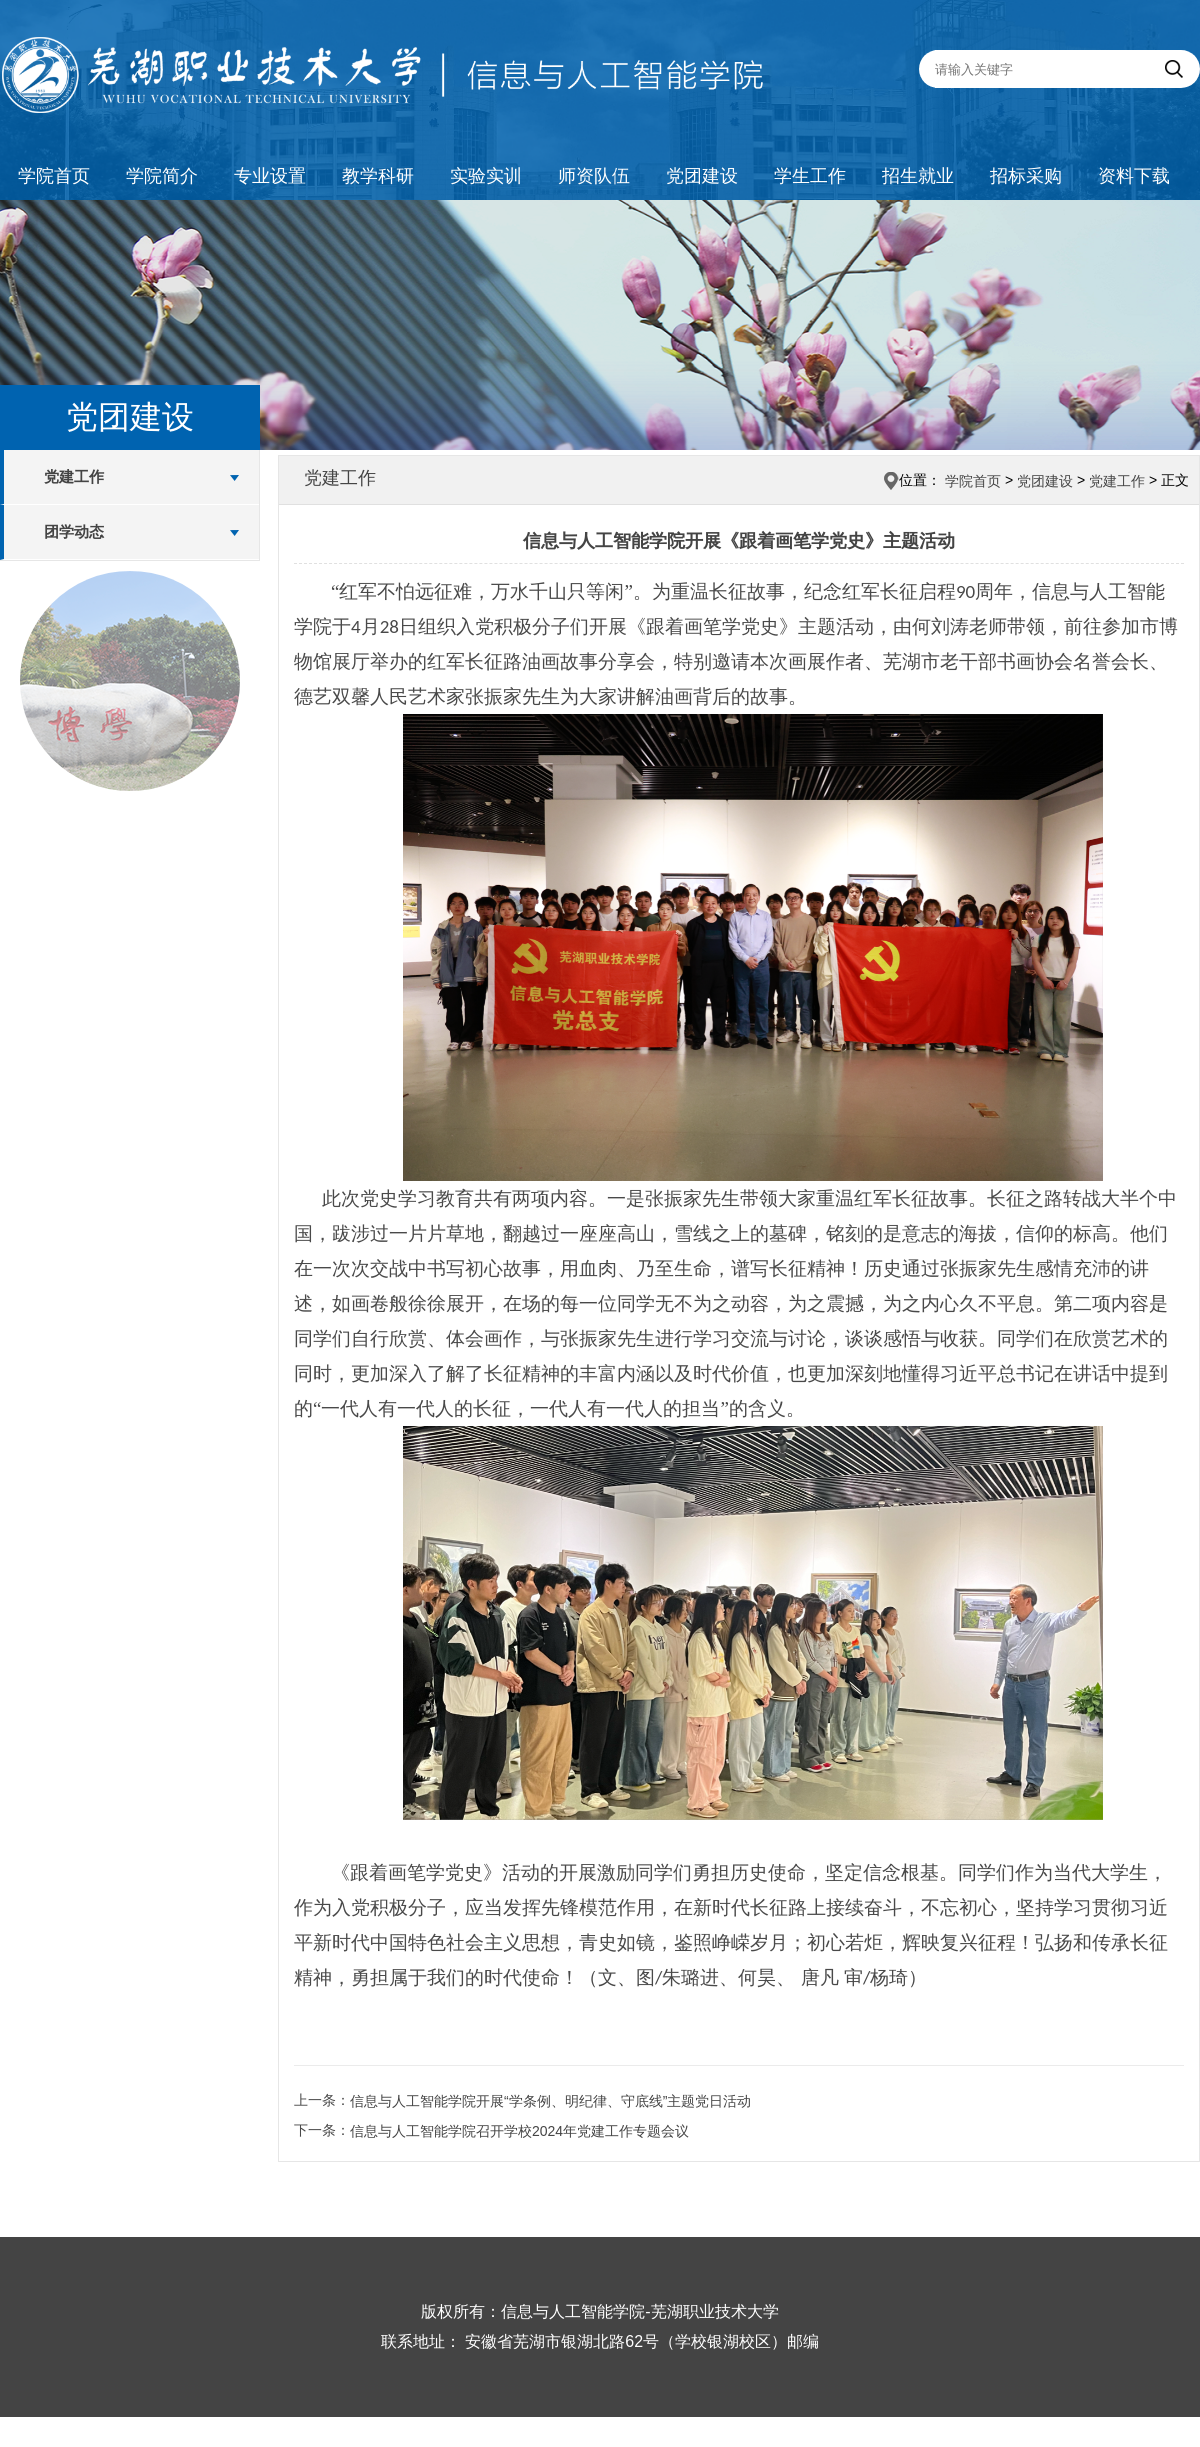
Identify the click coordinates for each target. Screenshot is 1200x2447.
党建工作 (74, 476)
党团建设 (702, 176)
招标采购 (1026, 176)
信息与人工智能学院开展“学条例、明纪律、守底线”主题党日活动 (550, 2101)
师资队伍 (594, 176)
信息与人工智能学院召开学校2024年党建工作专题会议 (519, 2131)
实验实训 (486, 176)
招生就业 (918, 176)
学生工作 (810, 176)
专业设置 (270, 176)
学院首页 (54, 176)
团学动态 (74, 531)
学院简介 (162, 176)
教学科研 (378, 176)
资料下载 (1134, 176)
